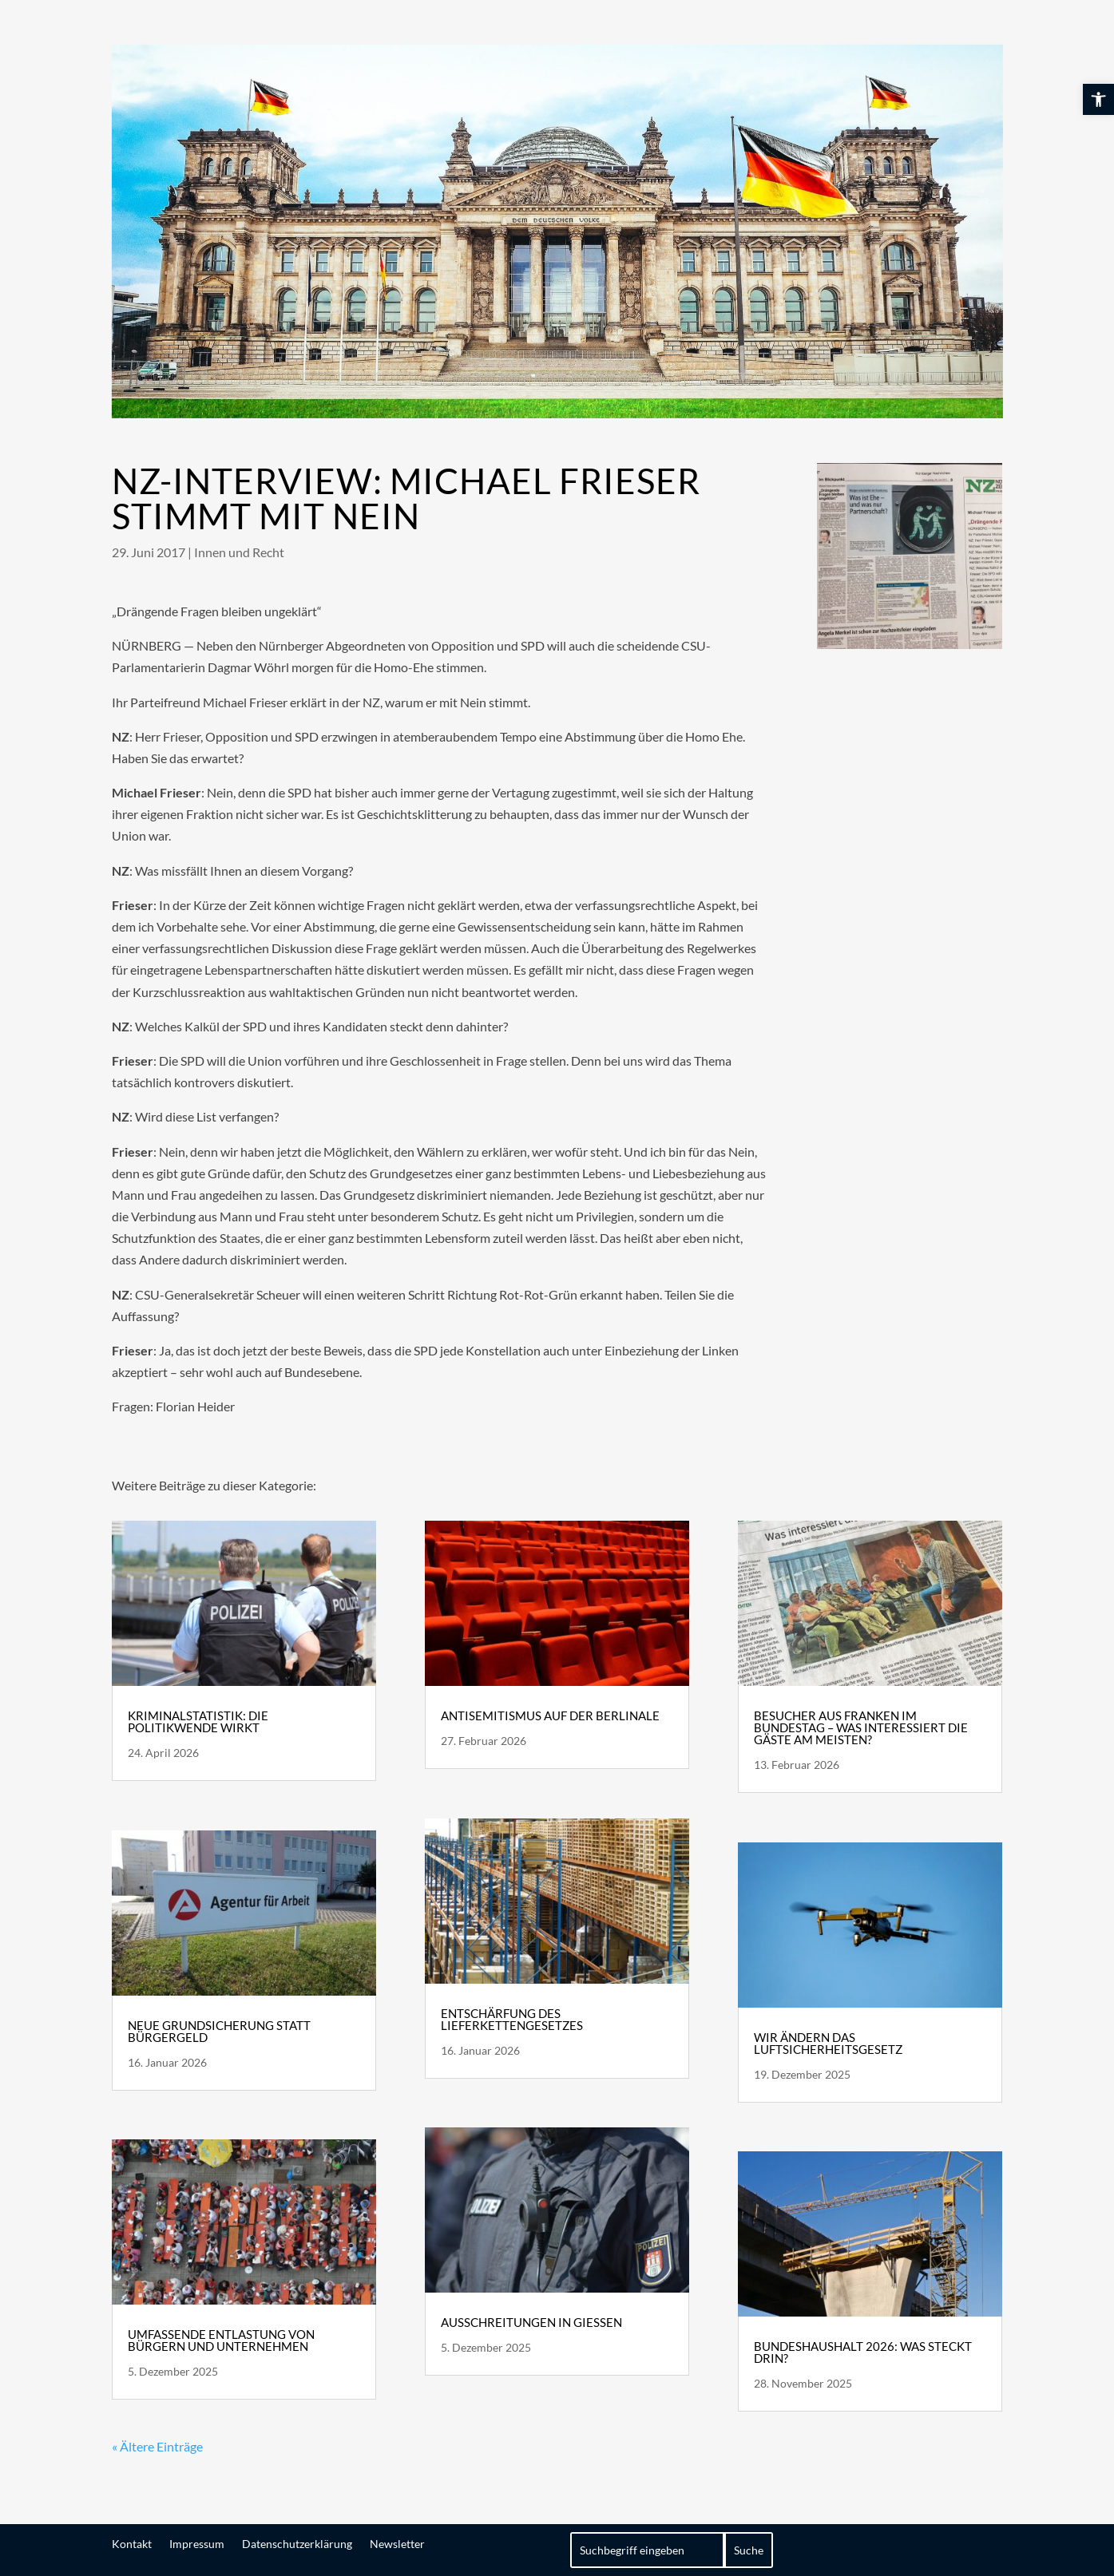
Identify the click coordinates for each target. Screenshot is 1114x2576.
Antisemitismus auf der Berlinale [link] (550, 1715)
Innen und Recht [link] (239, 552)
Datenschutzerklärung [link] (297, 2543)
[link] (1098, 99)
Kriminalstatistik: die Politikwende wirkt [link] (198, 1721)
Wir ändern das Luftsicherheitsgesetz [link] (828, 2043)
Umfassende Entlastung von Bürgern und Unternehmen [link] (221, 2340)
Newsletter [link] (397, 2543)
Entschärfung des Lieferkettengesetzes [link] (512, 2019)
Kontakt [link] (132, 2543)
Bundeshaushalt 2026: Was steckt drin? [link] (863, 2352)
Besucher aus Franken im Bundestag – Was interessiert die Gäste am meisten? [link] (861, 1727)
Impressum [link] (196, 2543)
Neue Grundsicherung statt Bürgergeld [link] (219, 2031)
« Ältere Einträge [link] (157, 2446)
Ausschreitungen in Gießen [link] (531, 2322)
